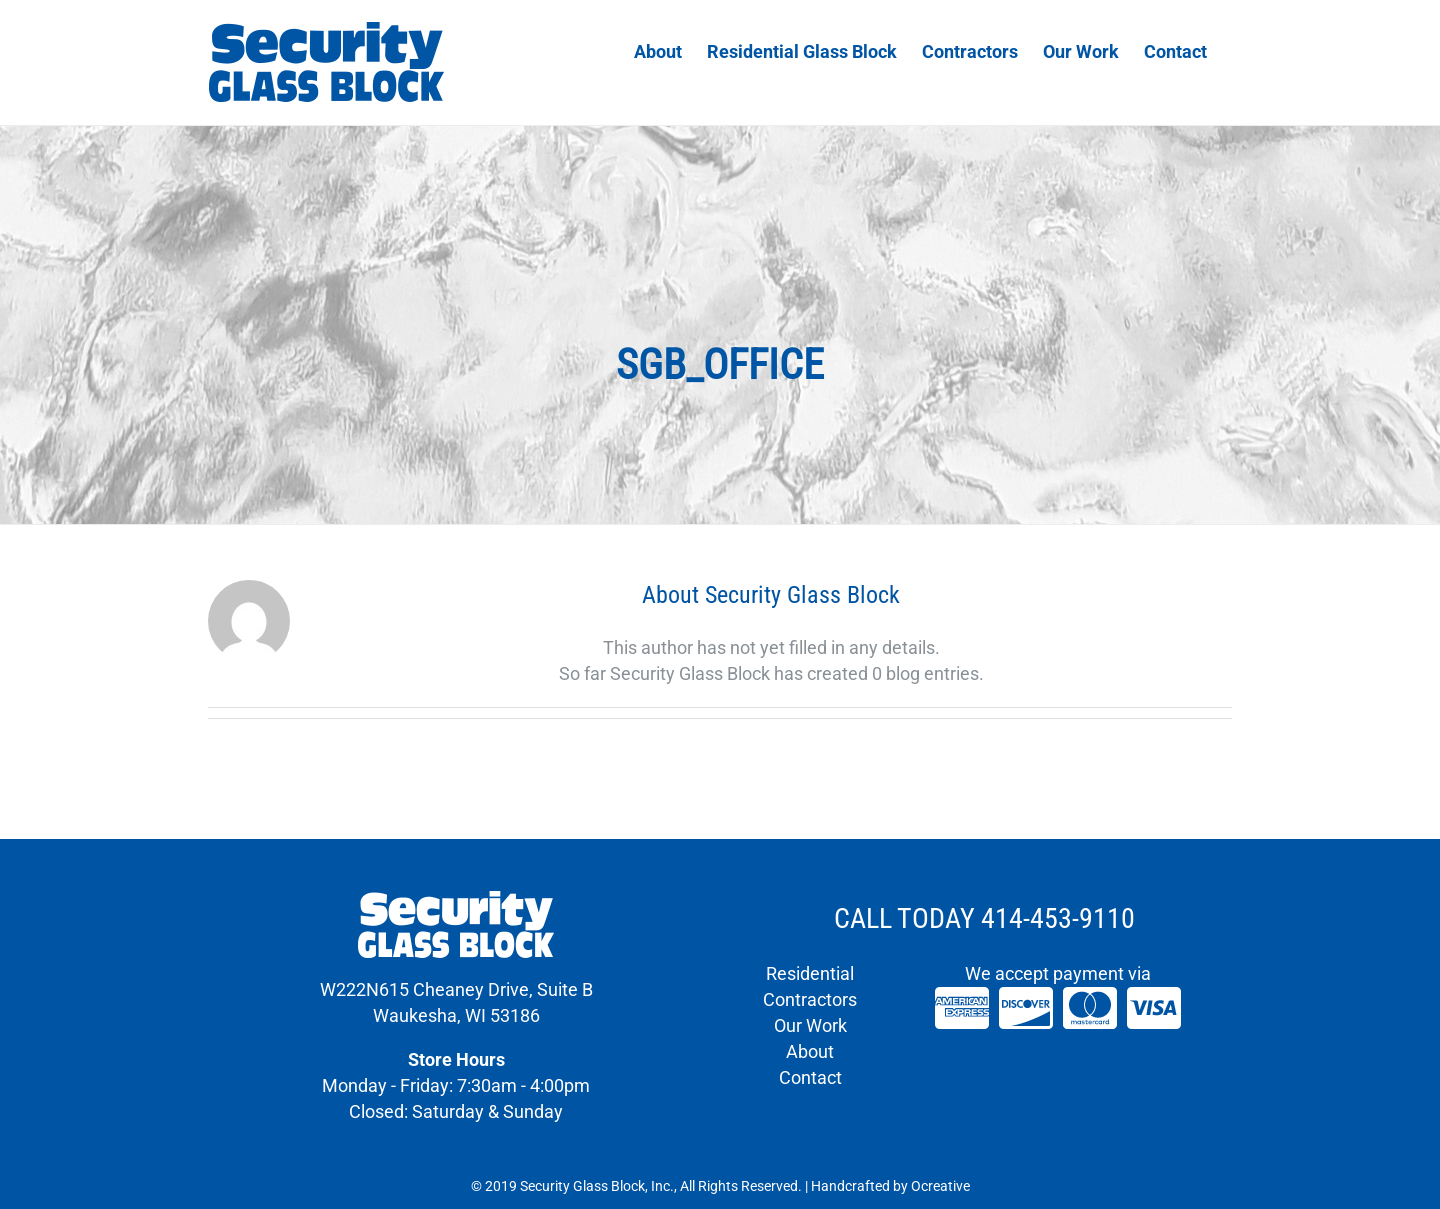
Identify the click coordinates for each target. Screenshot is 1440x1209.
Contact (810, 1077)
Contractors (810, 999)
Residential (810, 973)
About (810, 1051)
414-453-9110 (1058, 918)
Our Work (810, 1025)
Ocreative (940, 1186)
